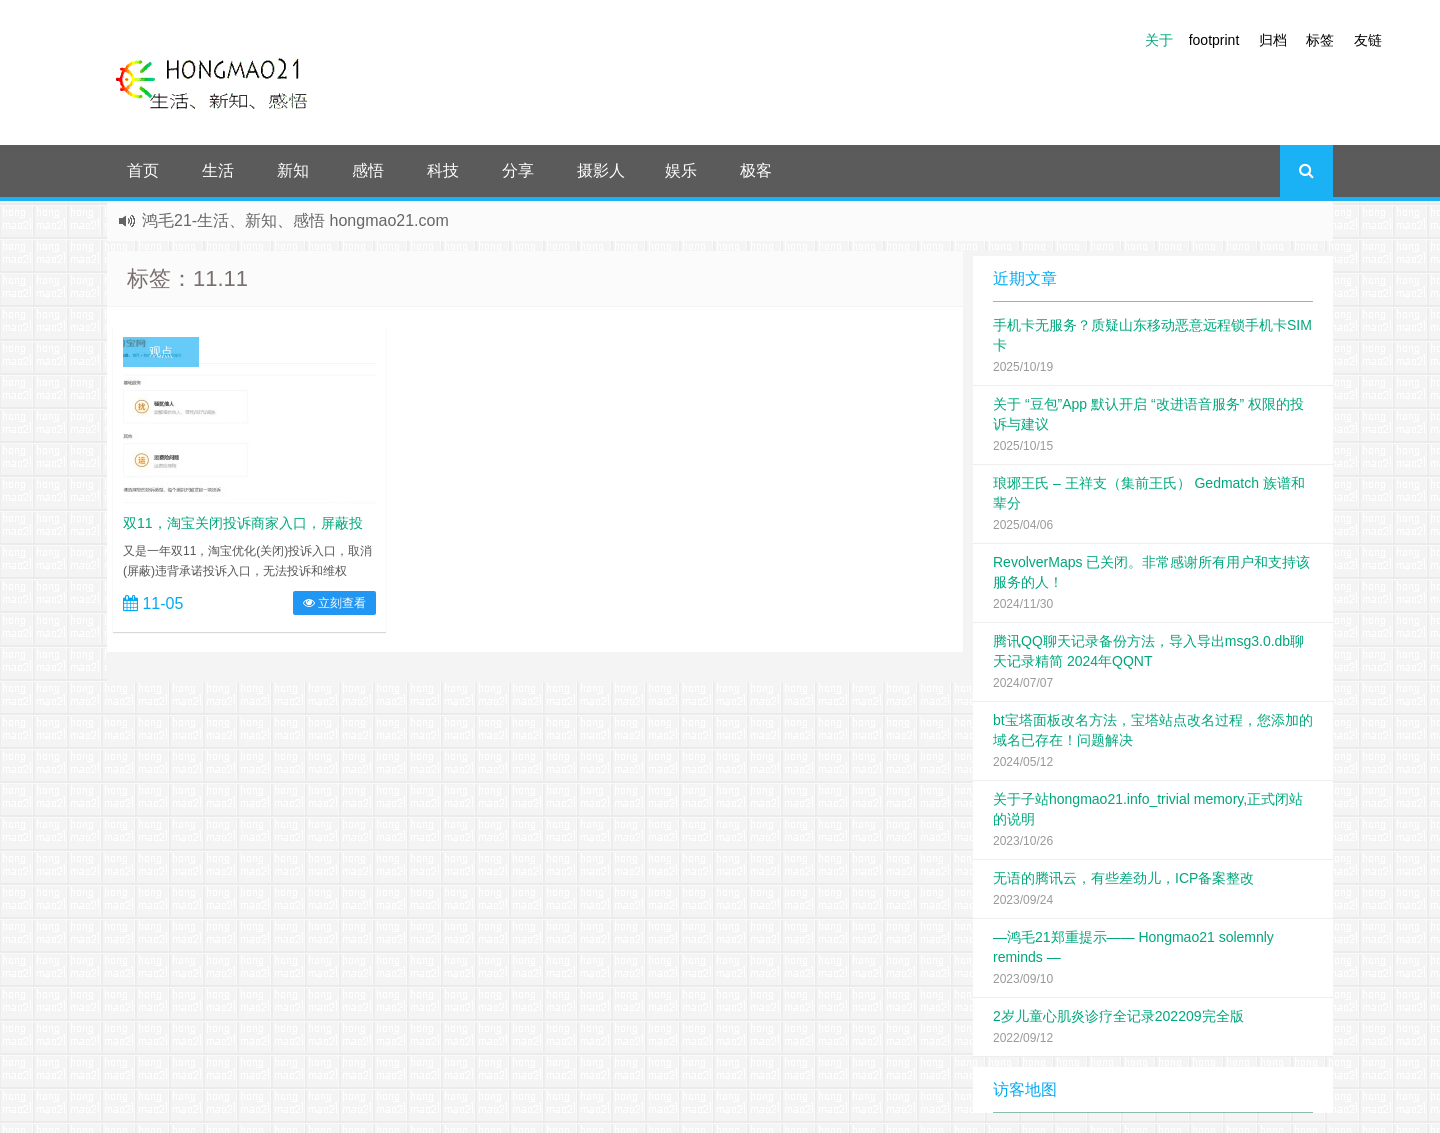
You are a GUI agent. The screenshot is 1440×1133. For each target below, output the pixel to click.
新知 (293, 170)
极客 (756, 170)
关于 (1159, 40)
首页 (143, 170)
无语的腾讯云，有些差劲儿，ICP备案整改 (1123, 878)
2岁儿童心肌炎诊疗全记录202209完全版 (1118, 1016)
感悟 (368, 170)
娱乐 (681, 170)
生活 (218, 170)
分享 (518, 170)
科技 (443, 170)
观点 (161, 352)
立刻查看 (334, 603)
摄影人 (601, 170)
